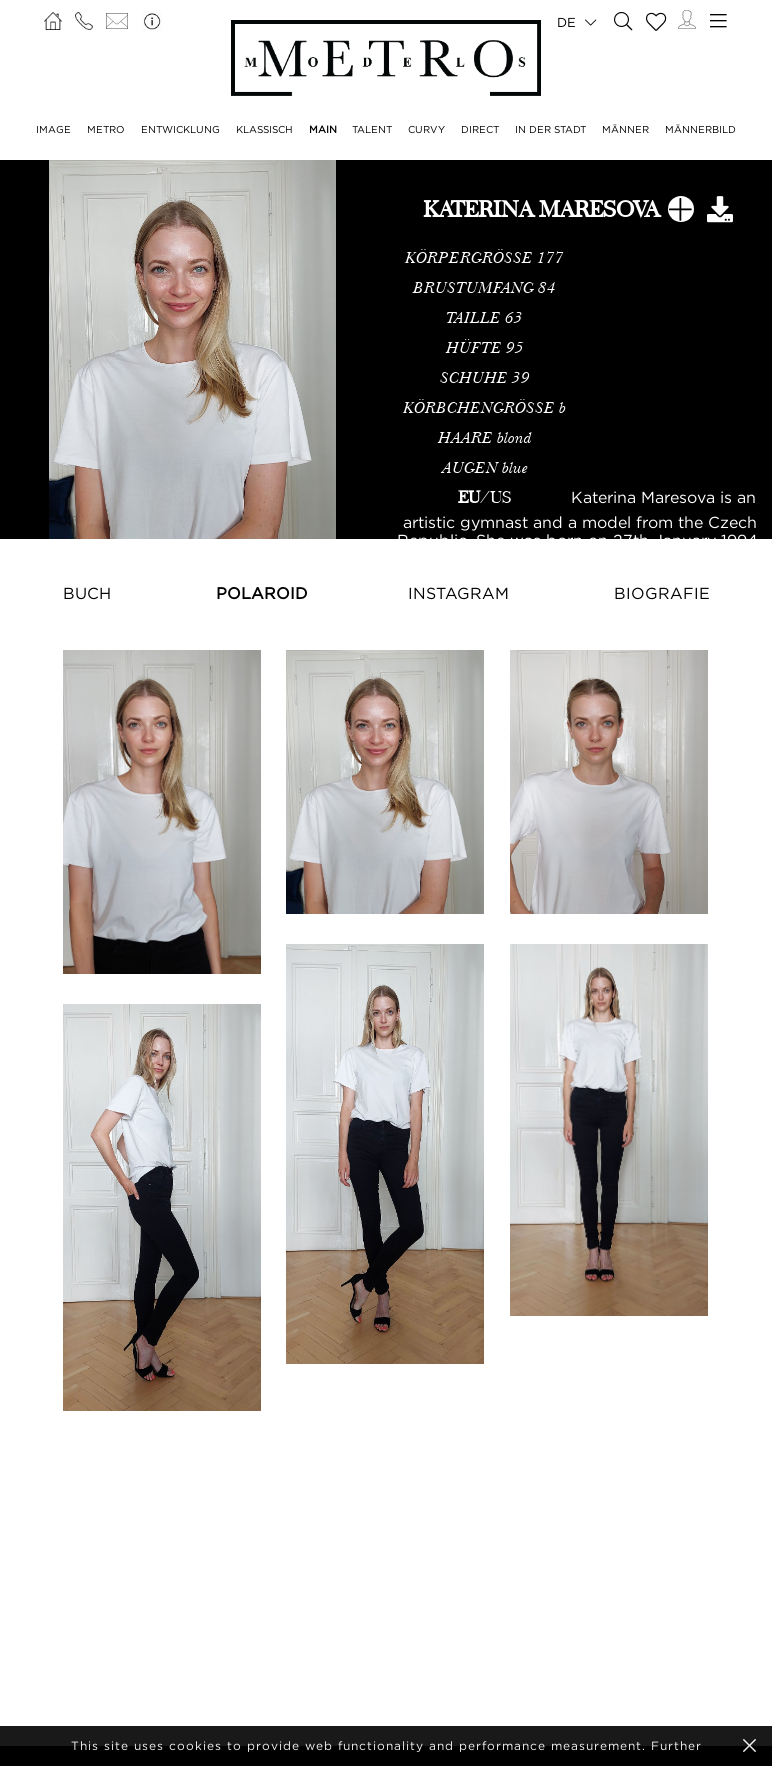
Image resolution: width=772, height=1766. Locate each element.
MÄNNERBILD (700, 129)
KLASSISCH (264, 129)
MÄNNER (625, 129)
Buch (87, 593)
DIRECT (480, 129)
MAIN (323, 129)
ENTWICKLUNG (180, 129)
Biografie (662, 593)
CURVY (426, 129)
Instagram (458, 593)
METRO (106, 129)
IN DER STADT (550, 129)
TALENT (372, 129)
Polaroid (262, 593)
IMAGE (53, 129)
